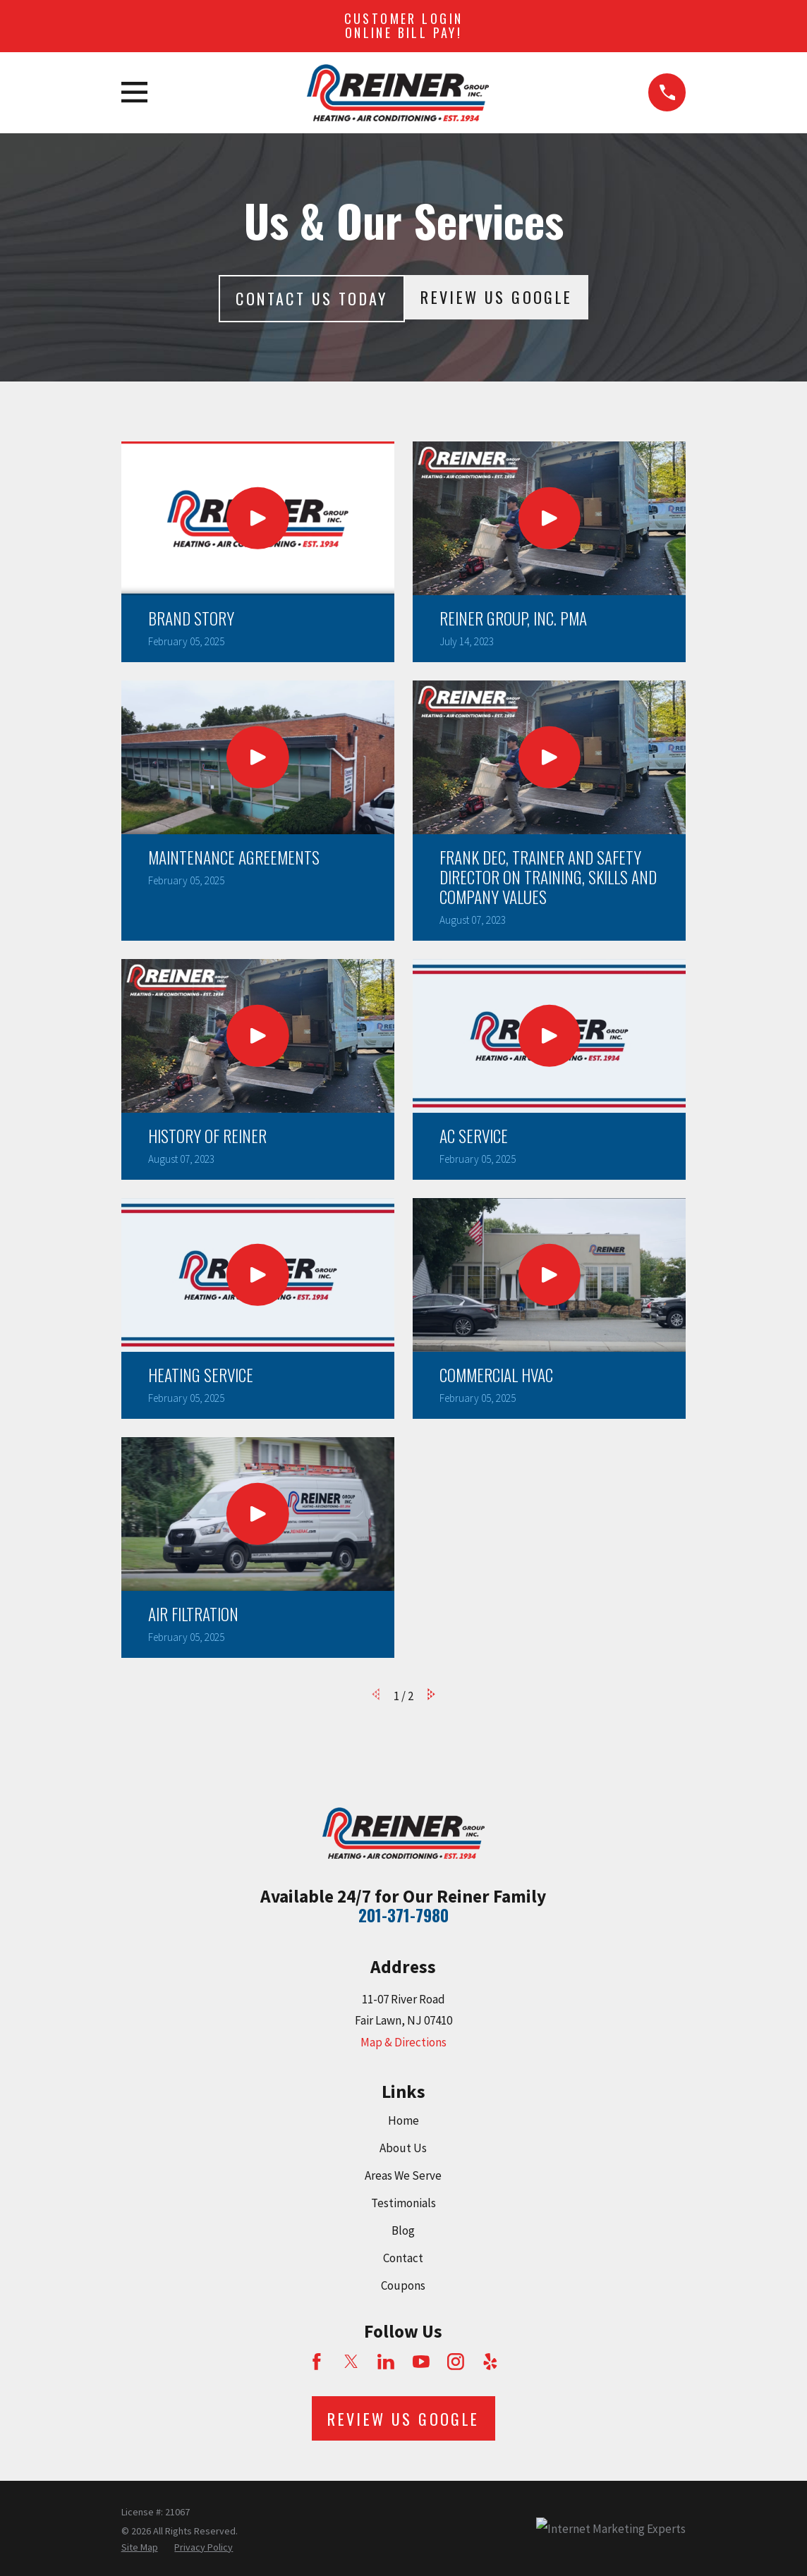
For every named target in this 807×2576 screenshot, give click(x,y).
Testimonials (403, 2203)
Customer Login (403, 25)
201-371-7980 (403, 1915)
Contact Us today (311, 298)
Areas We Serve (403, 2175)
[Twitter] (351, 2361)
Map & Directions (403, 2042)
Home (403, 2120)
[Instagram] (455, 2361)
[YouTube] (421, 2361)
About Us (403, 2148)
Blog (403, 2230)
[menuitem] (139, 2548)
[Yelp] (490, 2361)
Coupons (403, 2285)
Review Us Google (496, 297)
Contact (403, 2258)
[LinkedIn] (385, 2361)
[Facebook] (316, 2361)
